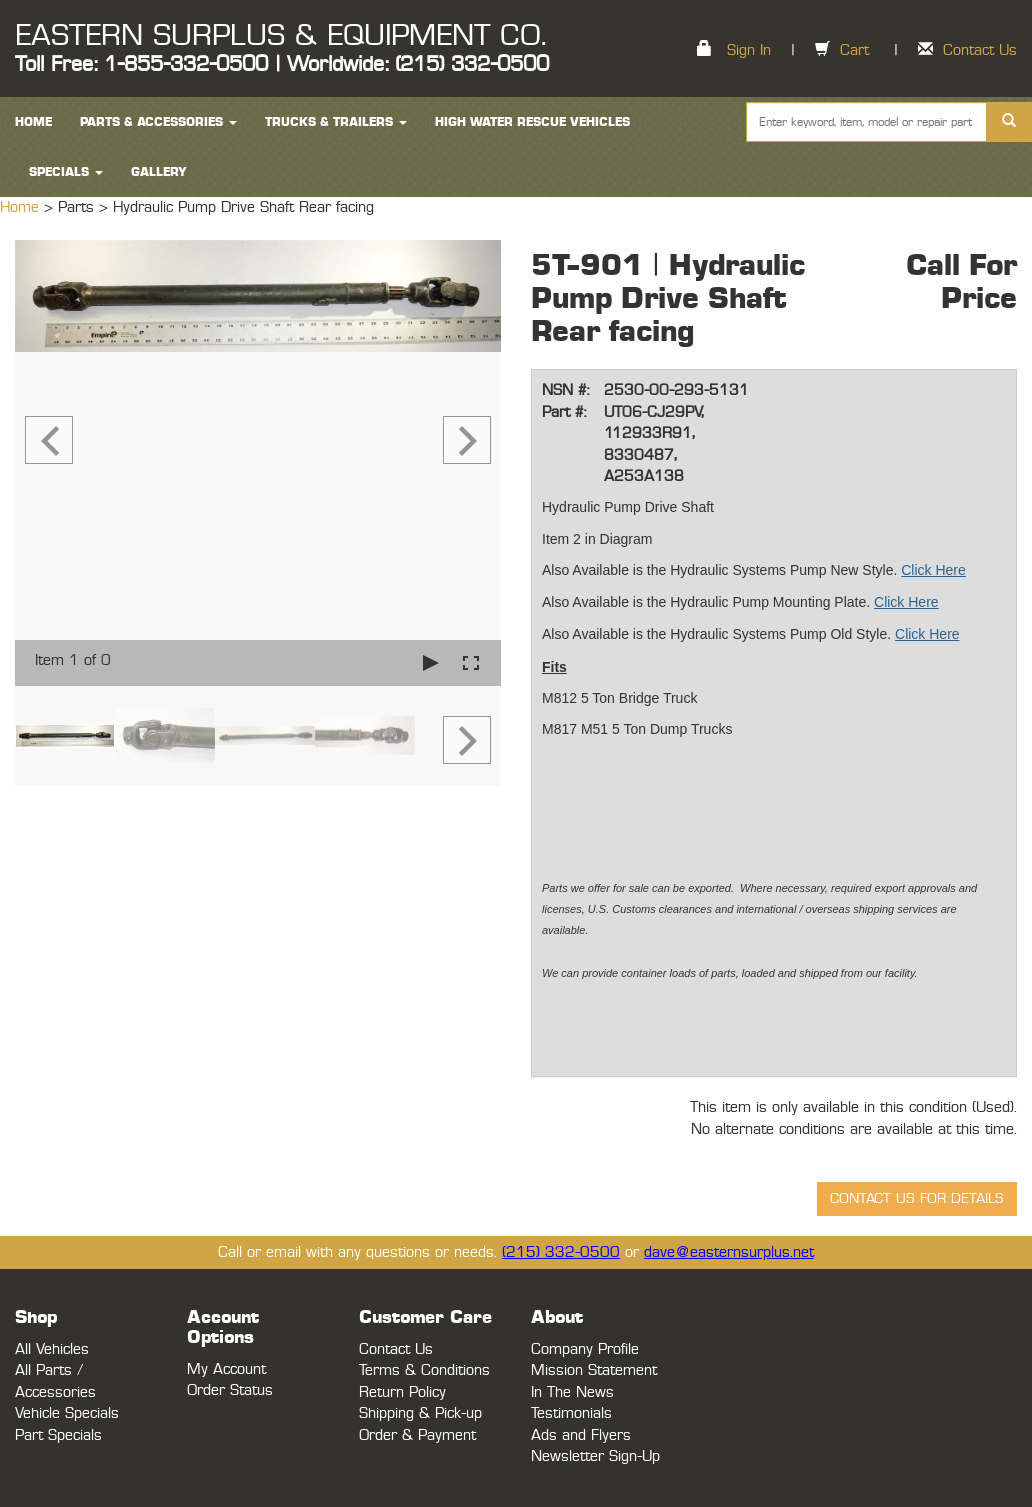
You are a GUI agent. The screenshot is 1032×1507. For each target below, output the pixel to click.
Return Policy (402, 1392)
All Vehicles (52, 1349)
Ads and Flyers (581, 1435)
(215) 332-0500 (561, 1252)
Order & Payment (417, 1435)
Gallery (159, 172)
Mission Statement (594, 1370)
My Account (226, 1369)
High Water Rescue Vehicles (532, 122)
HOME (33, 122)
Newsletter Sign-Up (595, 1456)
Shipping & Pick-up (420, 1413)
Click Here (933, 570)
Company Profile (585, 1349)
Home (22, 207)
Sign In (749, 50)
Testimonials (571, 1413)
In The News (572, 1392)
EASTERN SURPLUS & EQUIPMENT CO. (280, 36)
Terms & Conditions (424, 1370)
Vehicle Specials (67, 1413)
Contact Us (980, 50)
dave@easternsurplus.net (729, 1252)
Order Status (230, 1390)
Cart (854, 50)
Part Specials (58, 1435)
